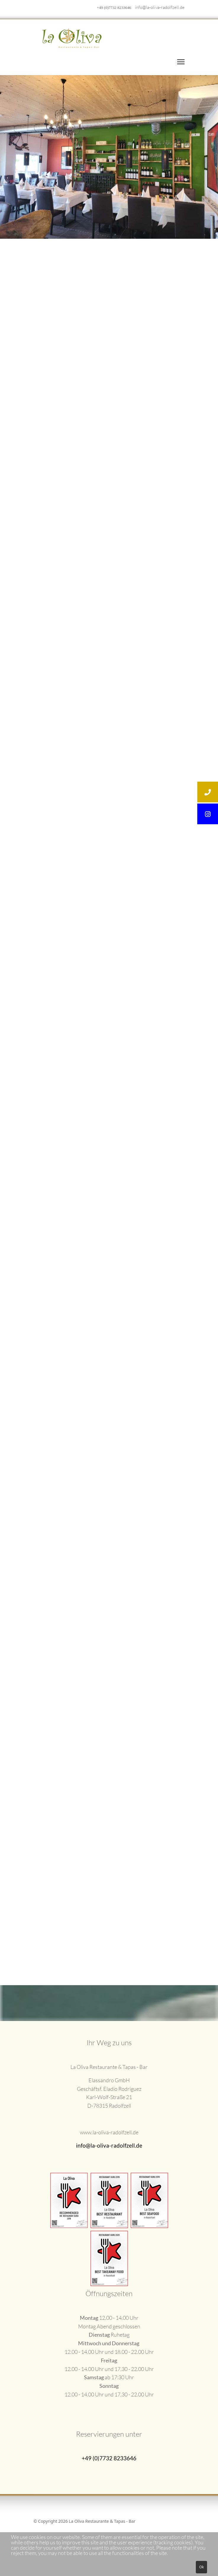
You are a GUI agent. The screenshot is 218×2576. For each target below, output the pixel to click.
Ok (201, 2566)
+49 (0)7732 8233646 (114, 7)
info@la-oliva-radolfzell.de (160, 7)
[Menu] (181, 61)
